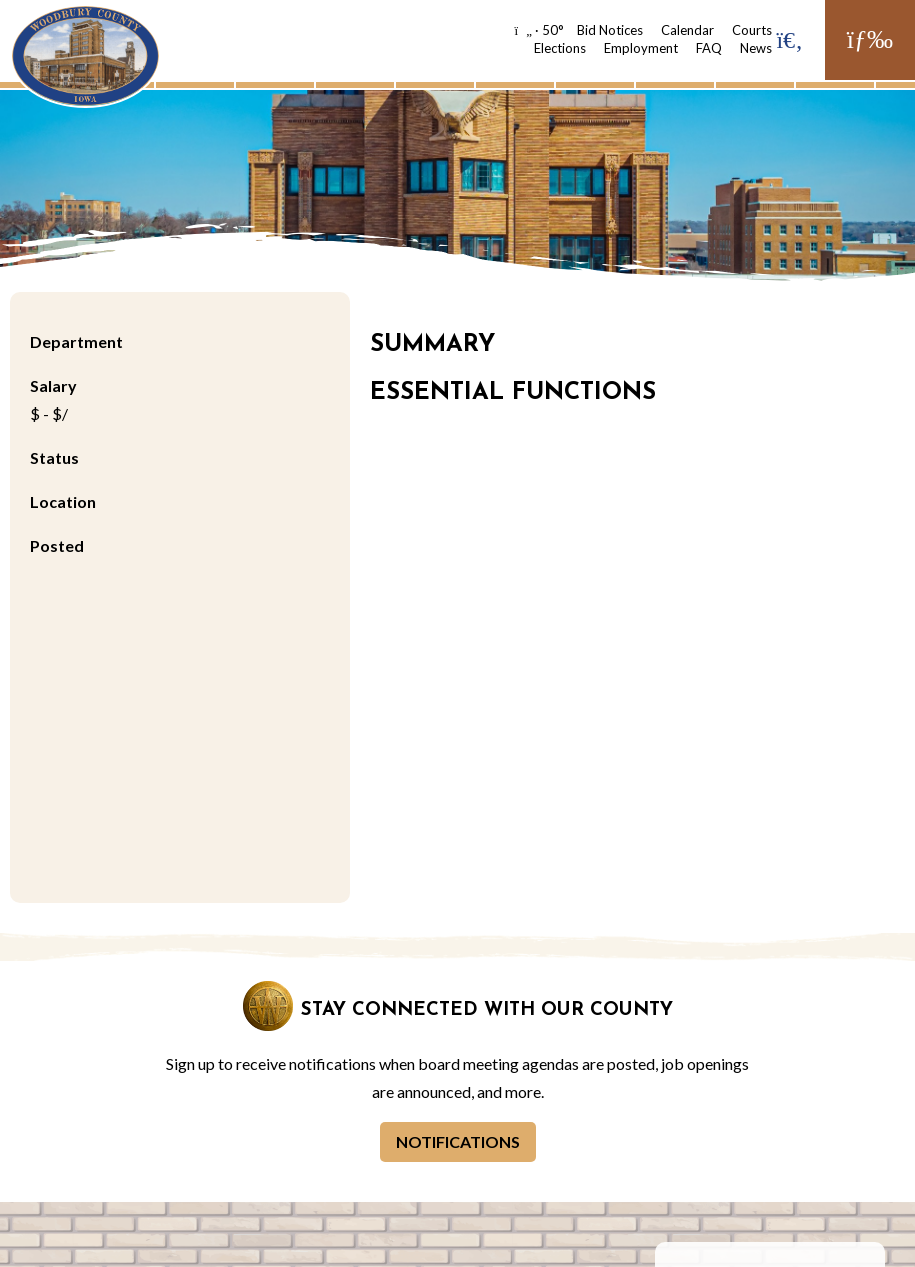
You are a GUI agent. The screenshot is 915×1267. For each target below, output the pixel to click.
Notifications (458, 1141)
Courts (752, 30)
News (756, 48)
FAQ (709, 48)
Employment (641, 48)
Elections (560, 48)
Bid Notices (610, 30)
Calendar (687, 30)
